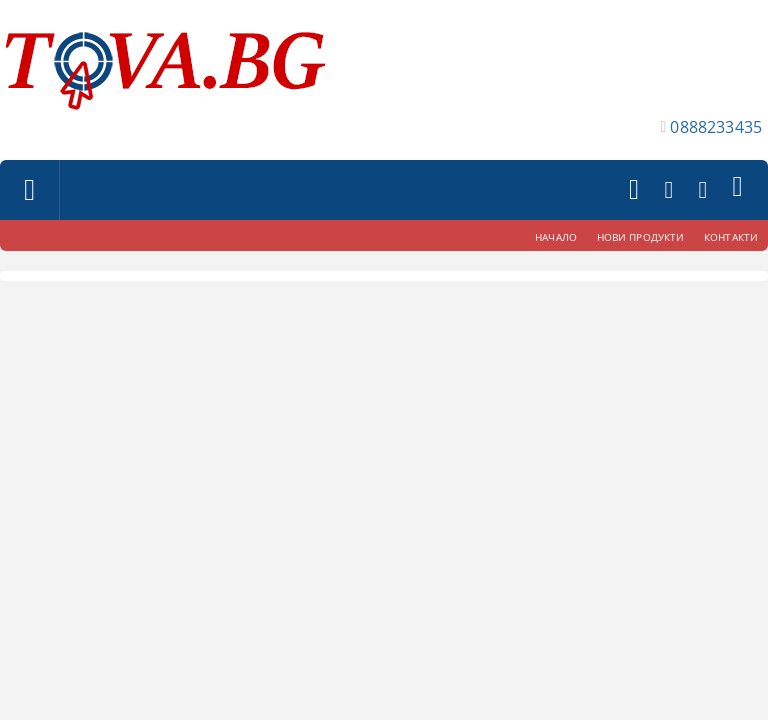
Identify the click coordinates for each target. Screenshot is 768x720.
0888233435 (716, 127)
